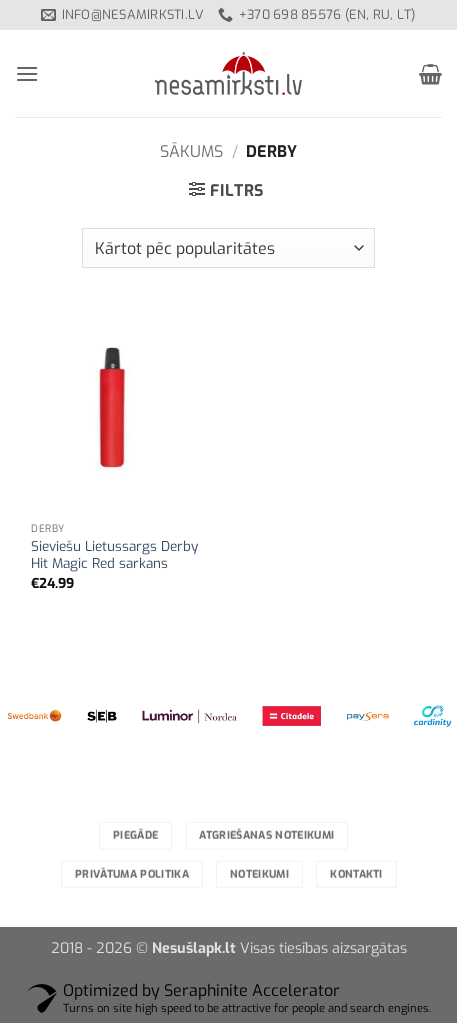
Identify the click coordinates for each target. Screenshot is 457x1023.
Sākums (191, 151)
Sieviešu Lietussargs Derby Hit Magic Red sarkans (114, 555)
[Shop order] (228, 248)
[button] (27, 73)
